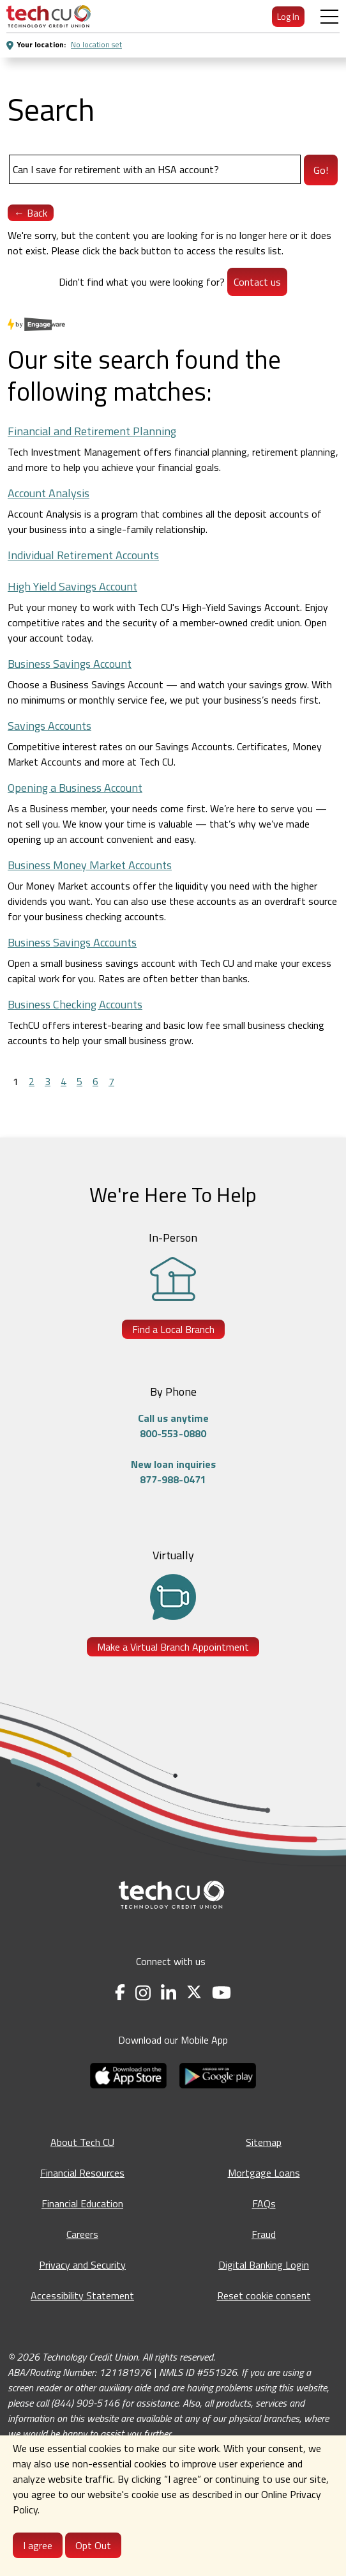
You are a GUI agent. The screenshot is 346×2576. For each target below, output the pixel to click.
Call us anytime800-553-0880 (173, 1425)
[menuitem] (48, 16)
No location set (96, 44)
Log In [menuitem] (288, 16)
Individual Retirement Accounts (83, 555)
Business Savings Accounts (72, 942)
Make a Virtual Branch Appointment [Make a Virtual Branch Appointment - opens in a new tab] (173, 1646)
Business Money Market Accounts (90, 865)
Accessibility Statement (82, 2295)
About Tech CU (82, 2142)
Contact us (257, 281)
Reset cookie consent (264, 2295)
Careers (82, 2234)
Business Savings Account (70, 663)
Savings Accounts (49, 725)
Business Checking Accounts (75, 1004)
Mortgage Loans (264, 2172)
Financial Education (82, 2203)
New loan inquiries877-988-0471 (173, 1471)
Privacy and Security (82, 2264)
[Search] (155, 169)
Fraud (264, 2234)
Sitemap (264, 2142)
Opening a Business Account (75, 787)
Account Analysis (48, 493)
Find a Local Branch (173, 1329)
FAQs (264, 2203)
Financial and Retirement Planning (92, 431)
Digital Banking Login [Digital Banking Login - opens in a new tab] (263, 2264)
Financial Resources (82, 2172)
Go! (320, 170)
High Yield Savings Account (72, 586)
